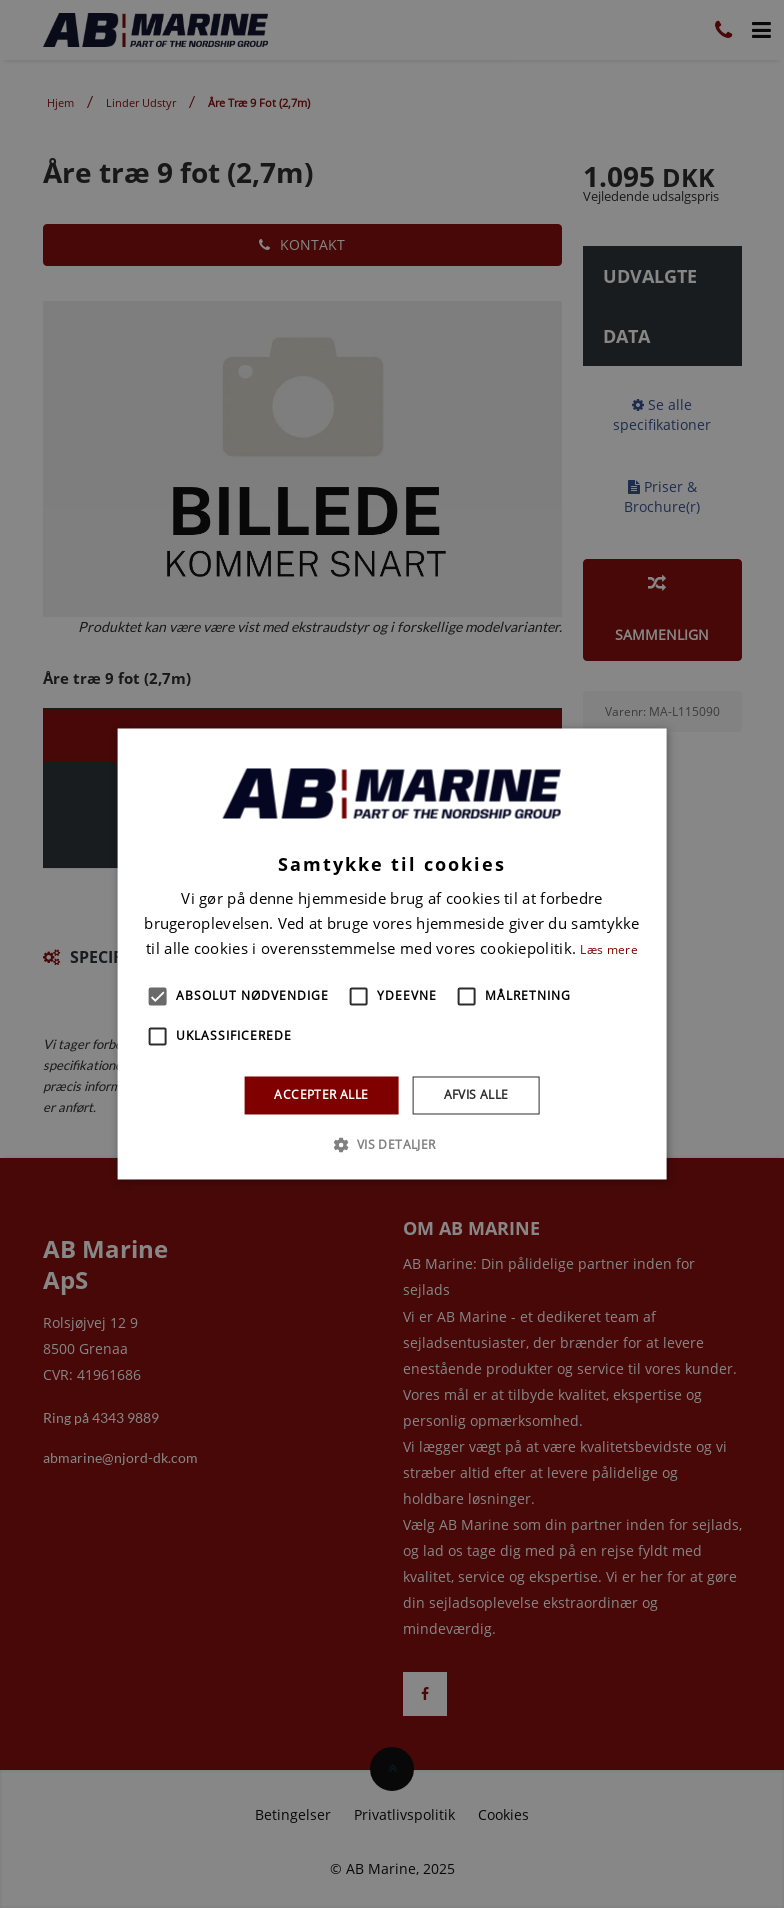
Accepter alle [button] (321, 1094)
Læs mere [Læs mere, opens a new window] (608, 949)
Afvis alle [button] (476, 1094)
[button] (158, 996)
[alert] (392, 954)
